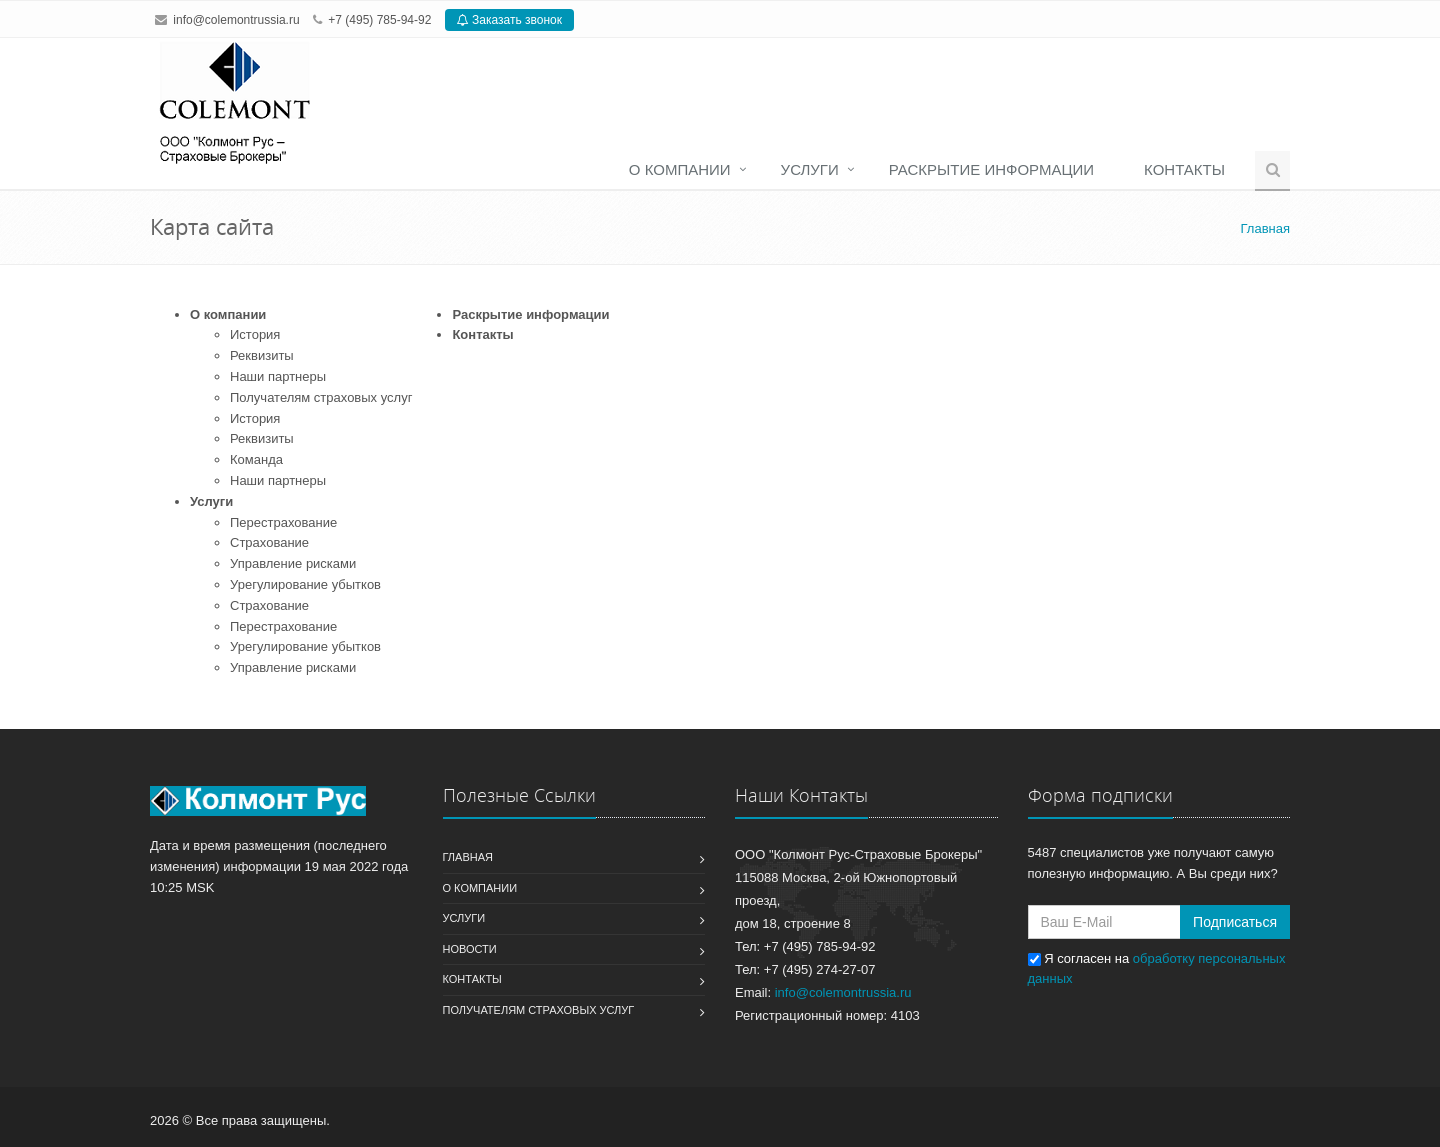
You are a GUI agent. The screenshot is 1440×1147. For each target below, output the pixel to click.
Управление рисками (293, 563)
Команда (256, 459)
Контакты (1184, 169)
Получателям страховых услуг (321, 397)
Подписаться (1235, 922)
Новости (470, 949)
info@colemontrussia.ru (236, 20)
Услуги (810, 169)
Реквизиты (262, 355)
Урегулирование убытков (305, 584)
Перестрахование (283, 522)
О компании (680, 169)
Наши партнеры (278, 376)
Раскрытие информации (991, 169)
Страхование (269, 542)
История (255, 334)
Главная (468, 857)
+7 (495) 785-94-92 (379, 20)
